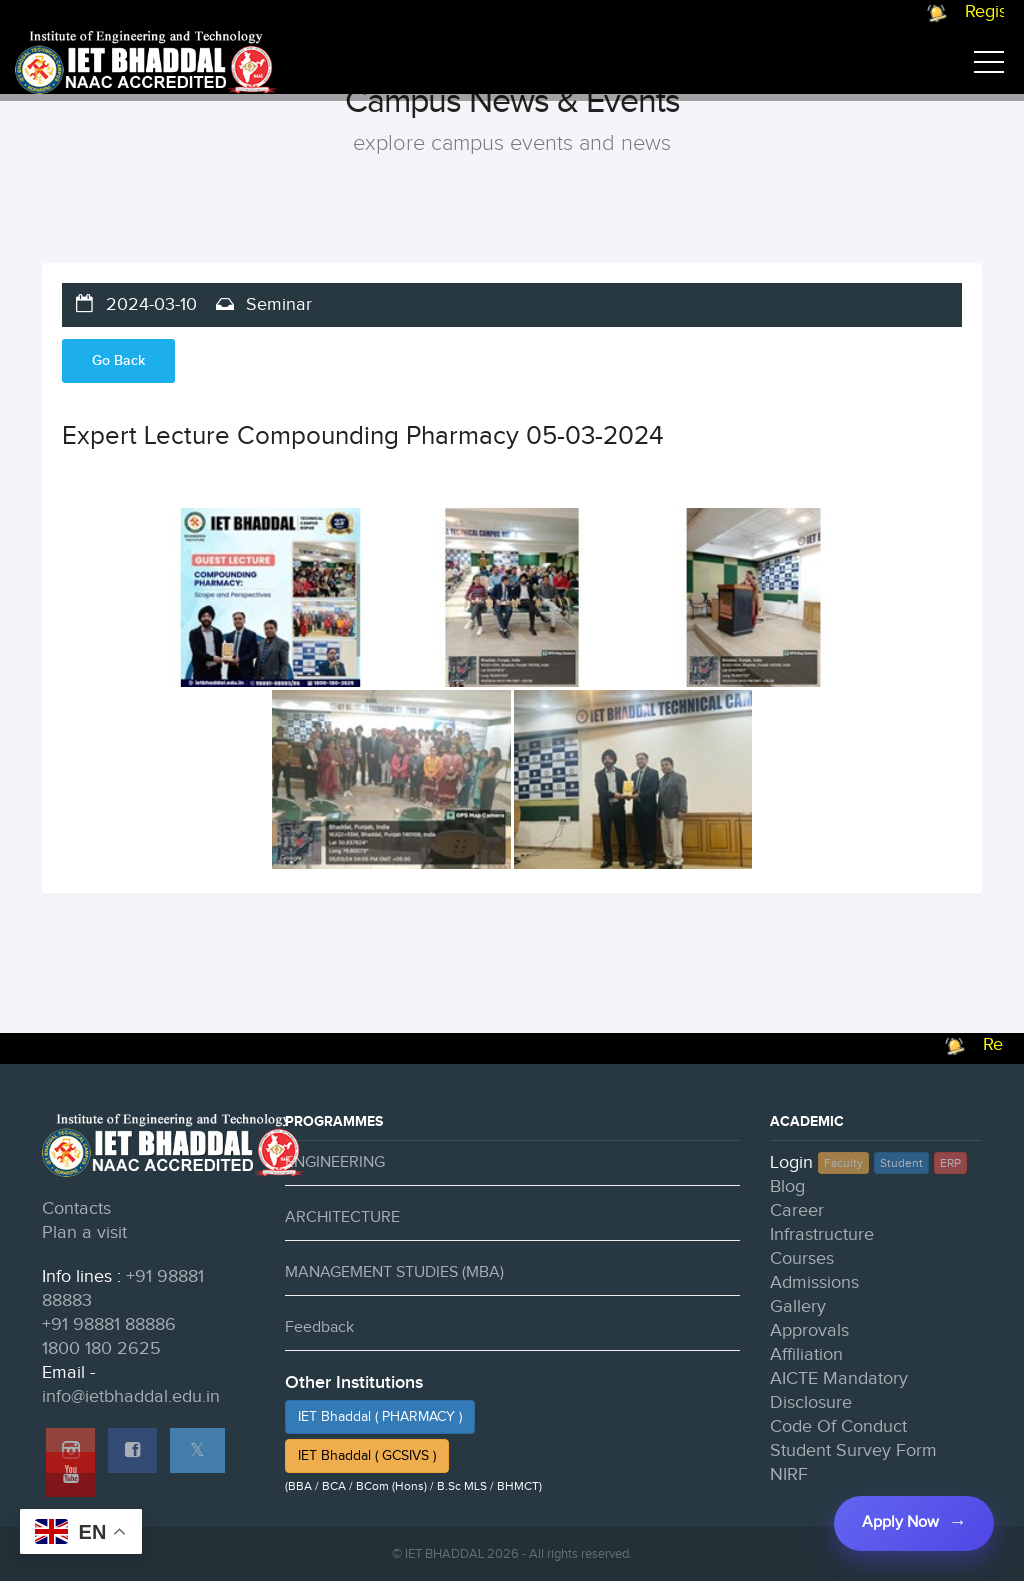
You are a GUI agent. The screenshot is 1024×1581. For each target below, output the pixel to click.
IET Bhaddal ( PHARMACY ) (380, 1417)
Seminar (276, 304)
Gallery (798, 1306)
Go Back (118, 360)
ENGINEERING (335, 1162)
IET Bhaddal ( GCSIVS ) (367, 1456)
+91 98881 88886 (109, 1324)
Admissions (814, 1282)
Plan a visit (84, 1232)
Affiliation (806, 1354)
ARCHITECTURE (342, 1217)
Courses (802, 1258)
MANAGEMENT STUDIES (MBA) (394, 1272)
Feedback (319, 1327)
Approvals (809, 1330)
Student (901, 1163)
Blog (787, 1186)
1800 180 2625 (101, 1348)
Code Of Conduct (838, 1426)
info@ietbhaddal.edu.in (131, 1396)
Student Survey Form (853, 1450)
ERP (950, 1163)
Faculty (843, 1163)
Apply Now (899, 1522)
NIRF (789, 1474)
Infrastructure (822, 1234)
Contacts (76, 1208)
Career (797, 1210)
